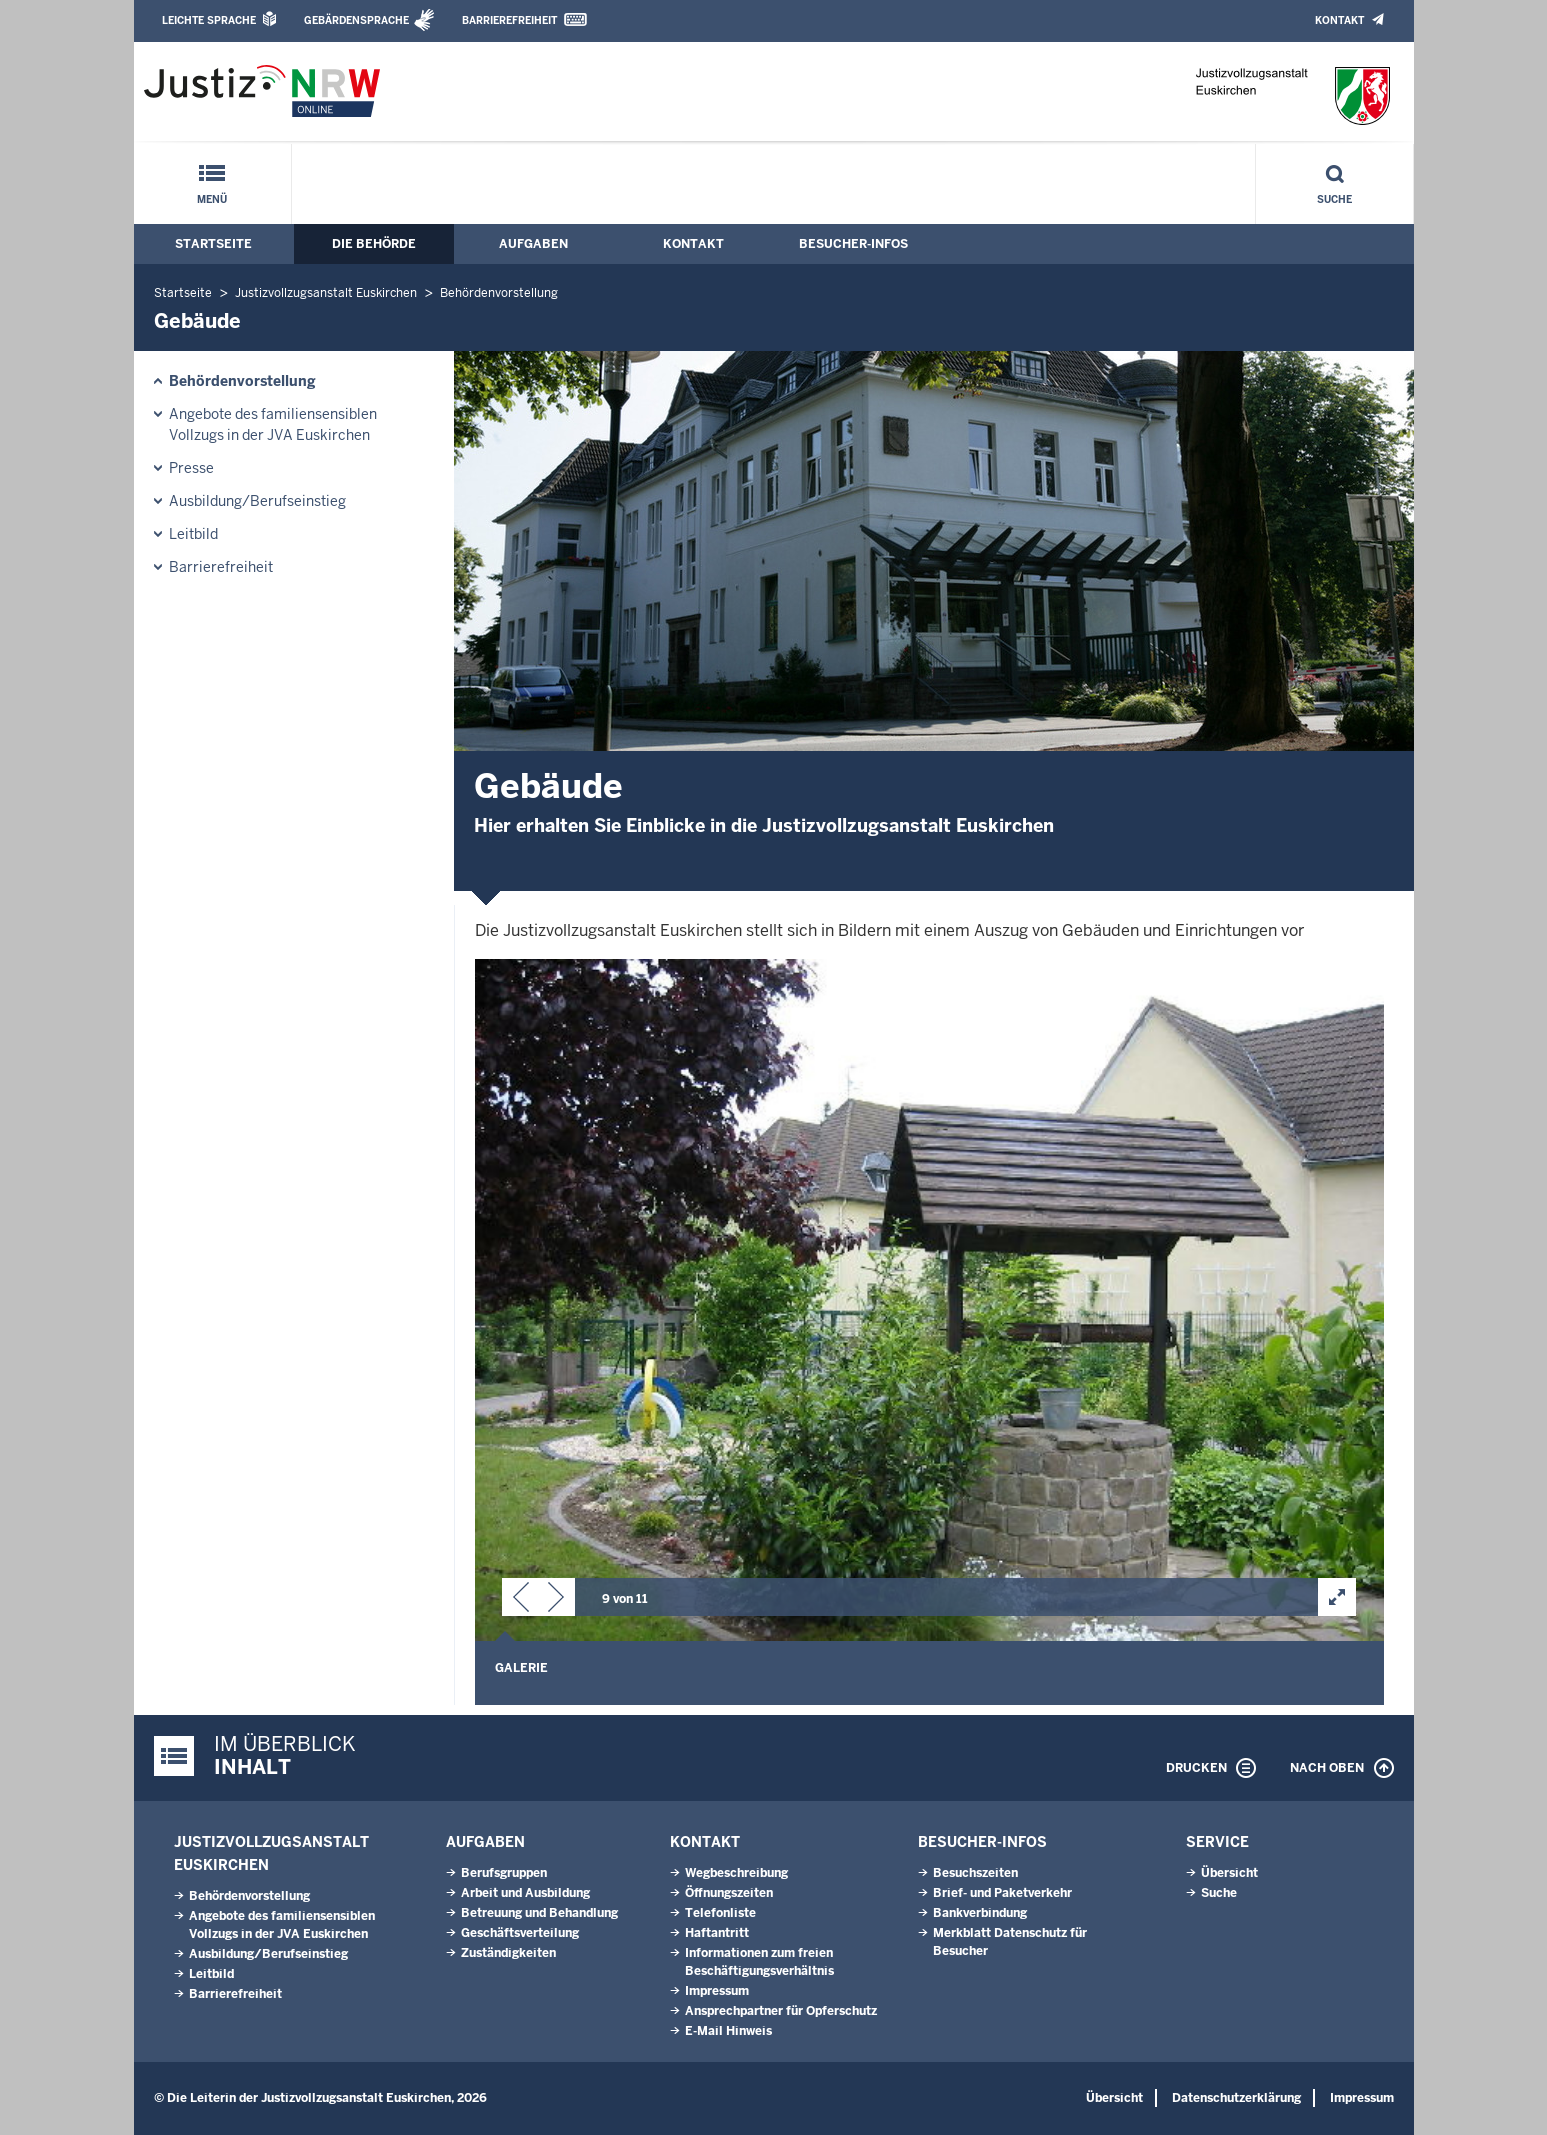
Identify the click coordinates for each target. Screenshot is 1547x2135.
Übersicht (1229, 1873)
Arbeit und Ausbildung (525, 1893)
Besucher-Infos (853, 244)
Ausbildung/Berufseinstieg (257, 501)
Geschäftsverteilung (520, 1933)
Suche (1334, 199)
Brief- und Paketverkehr (1002, 1893)
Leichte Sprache (209, 20)
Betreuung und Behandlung (539, 1913)
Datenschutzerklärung (1236, 2098)
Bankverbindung (980, 1913)
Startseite (213, 244)
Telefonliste (720, 1913)
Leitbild (193, 534)
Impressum (717, 1991)
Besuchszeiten (975, 1873)
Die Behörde (374, 244)
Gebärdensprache (356, 20)
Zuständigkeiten (508, 1953)
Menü (212, 199)
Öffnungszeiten (729, 1893)
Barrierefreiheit (509, 20)
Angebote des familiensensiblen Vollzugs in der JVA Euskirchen (273, 424)
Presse (191, 468)
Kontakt (1339, 20)
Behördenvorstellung (499, 293)
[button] (521, 1601)
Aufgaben (533, 244)
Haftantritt (717, 1933)
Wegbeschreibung (736, 1873)
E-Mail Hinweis (728, 2031)
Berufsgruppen (504, 1873)
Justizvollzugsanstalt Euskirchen (326, 293)
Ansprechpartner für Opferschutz (781, 2011)
